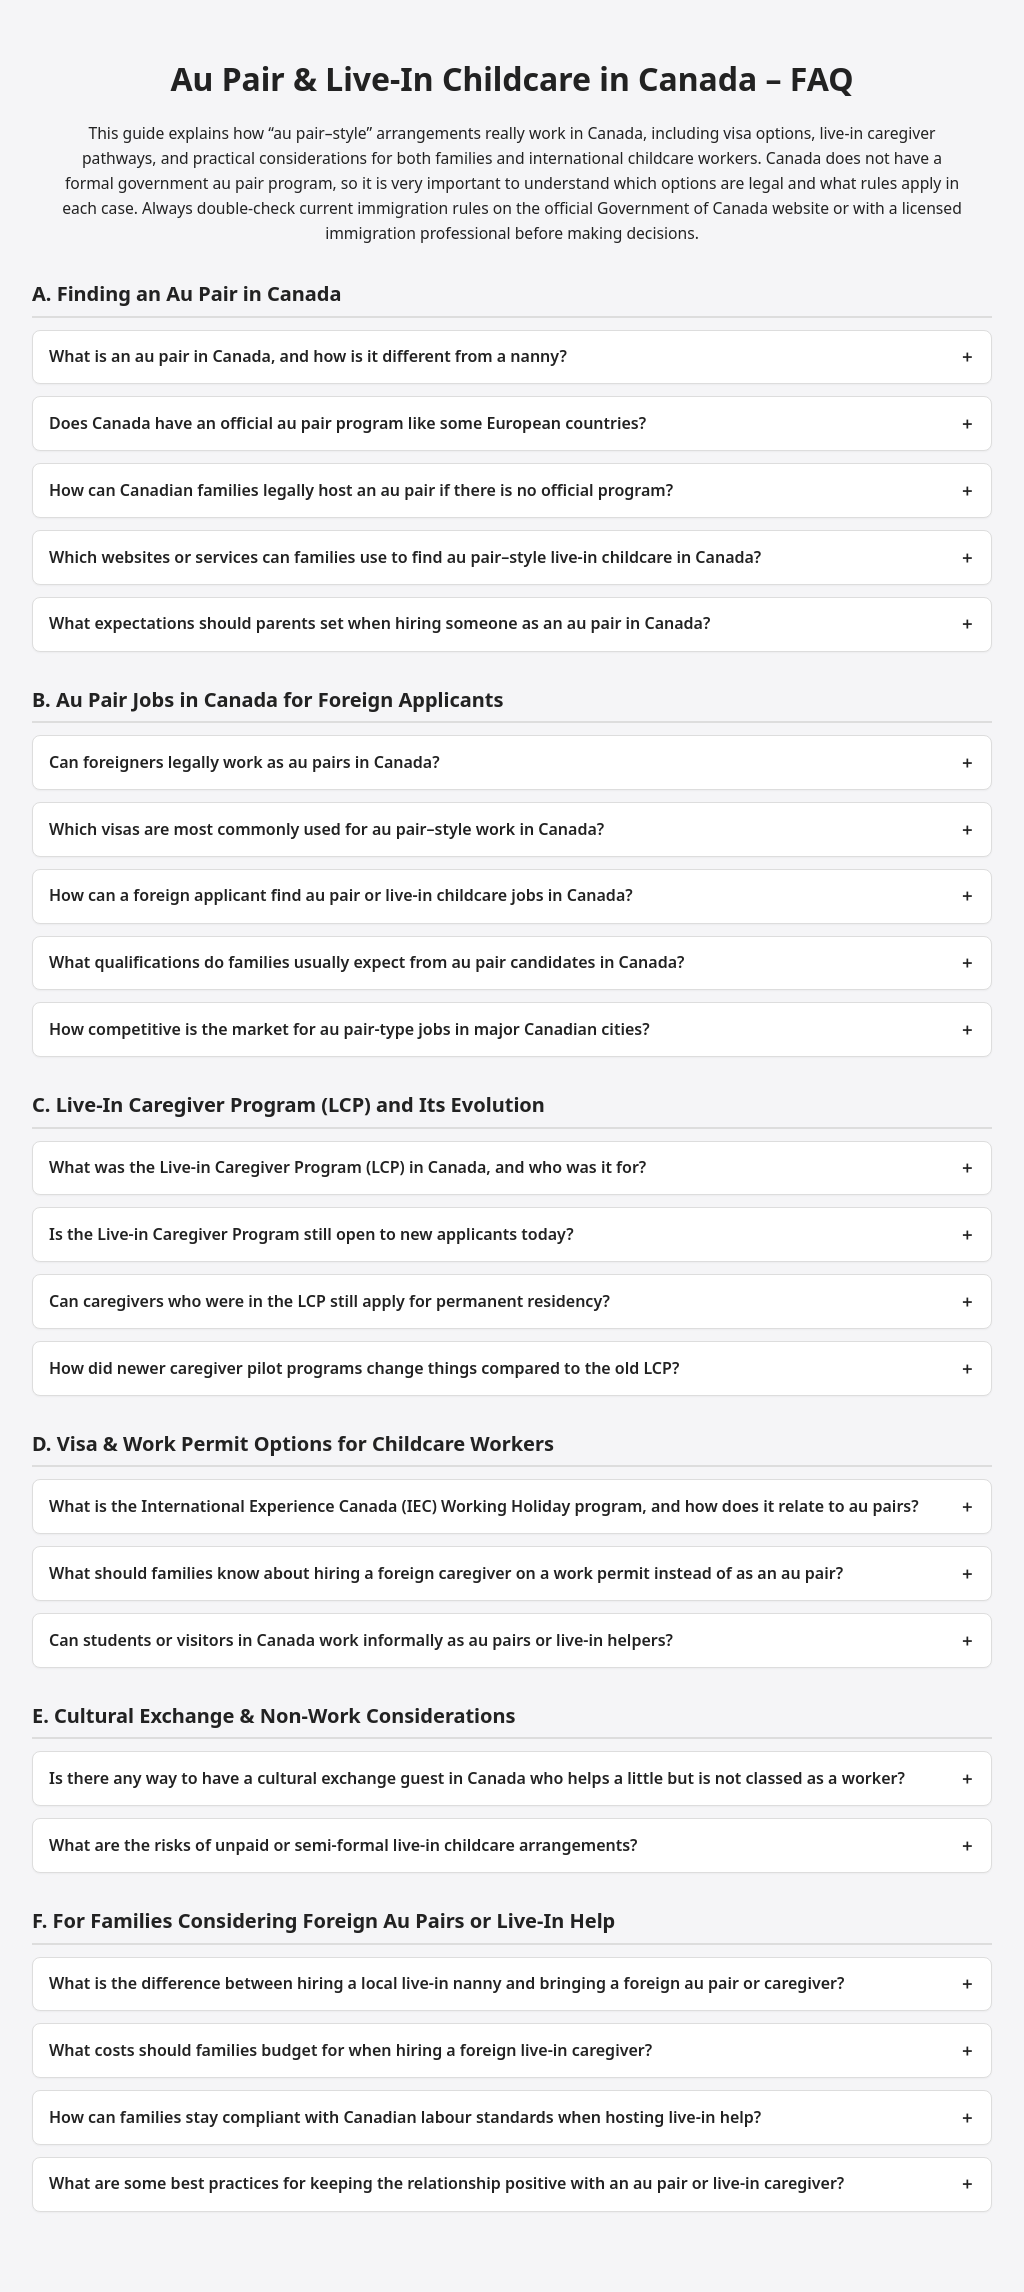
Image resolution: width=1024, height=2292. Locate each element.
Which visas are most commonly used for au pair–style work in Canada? (326, 829)
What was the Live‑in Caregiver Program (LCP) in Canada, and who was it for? (347, 1167)
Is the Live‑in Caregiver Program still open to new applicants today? (311, 1234)
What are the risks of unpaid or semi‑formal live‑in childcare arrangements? (343, 1845)
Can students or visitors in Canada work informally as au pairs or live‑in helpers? (361, 1640)
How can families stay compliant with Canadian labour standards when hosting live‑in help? (405, 2117)
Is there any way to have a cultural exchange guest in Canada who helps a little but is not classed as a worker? (477, 1778)
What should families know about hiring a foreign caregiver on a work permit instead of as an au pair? (446, 1573)
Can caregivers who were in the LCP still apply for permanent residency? (329, 1301)
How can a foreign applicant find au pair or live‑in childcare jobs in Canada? (341, 895)
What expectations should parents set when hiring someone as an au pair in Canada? (379, 623)
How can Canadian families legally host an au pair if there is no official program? (361, 490)
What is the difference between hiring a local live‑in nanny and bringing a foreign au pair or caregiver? (446, 1983)
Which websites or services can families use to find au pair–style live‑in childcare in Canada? (405, 557)
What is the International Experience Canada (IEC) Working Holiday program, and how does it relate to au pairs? (484, 1506)
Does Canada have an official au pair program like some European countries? (347, 423)
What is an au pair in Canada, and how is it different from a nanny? (308, 356)
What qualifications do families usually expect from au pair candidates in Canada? (366, 962)
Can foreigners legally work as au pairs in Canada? (244, 762)
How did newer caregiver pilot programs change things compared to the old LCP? (364, 1368)
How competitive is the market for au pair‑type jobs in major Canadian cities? (349, 1029)
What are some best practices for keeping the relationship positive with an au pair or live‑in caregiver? (446, 2183)
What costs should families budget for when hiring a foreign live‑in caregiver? (350, 2050)
